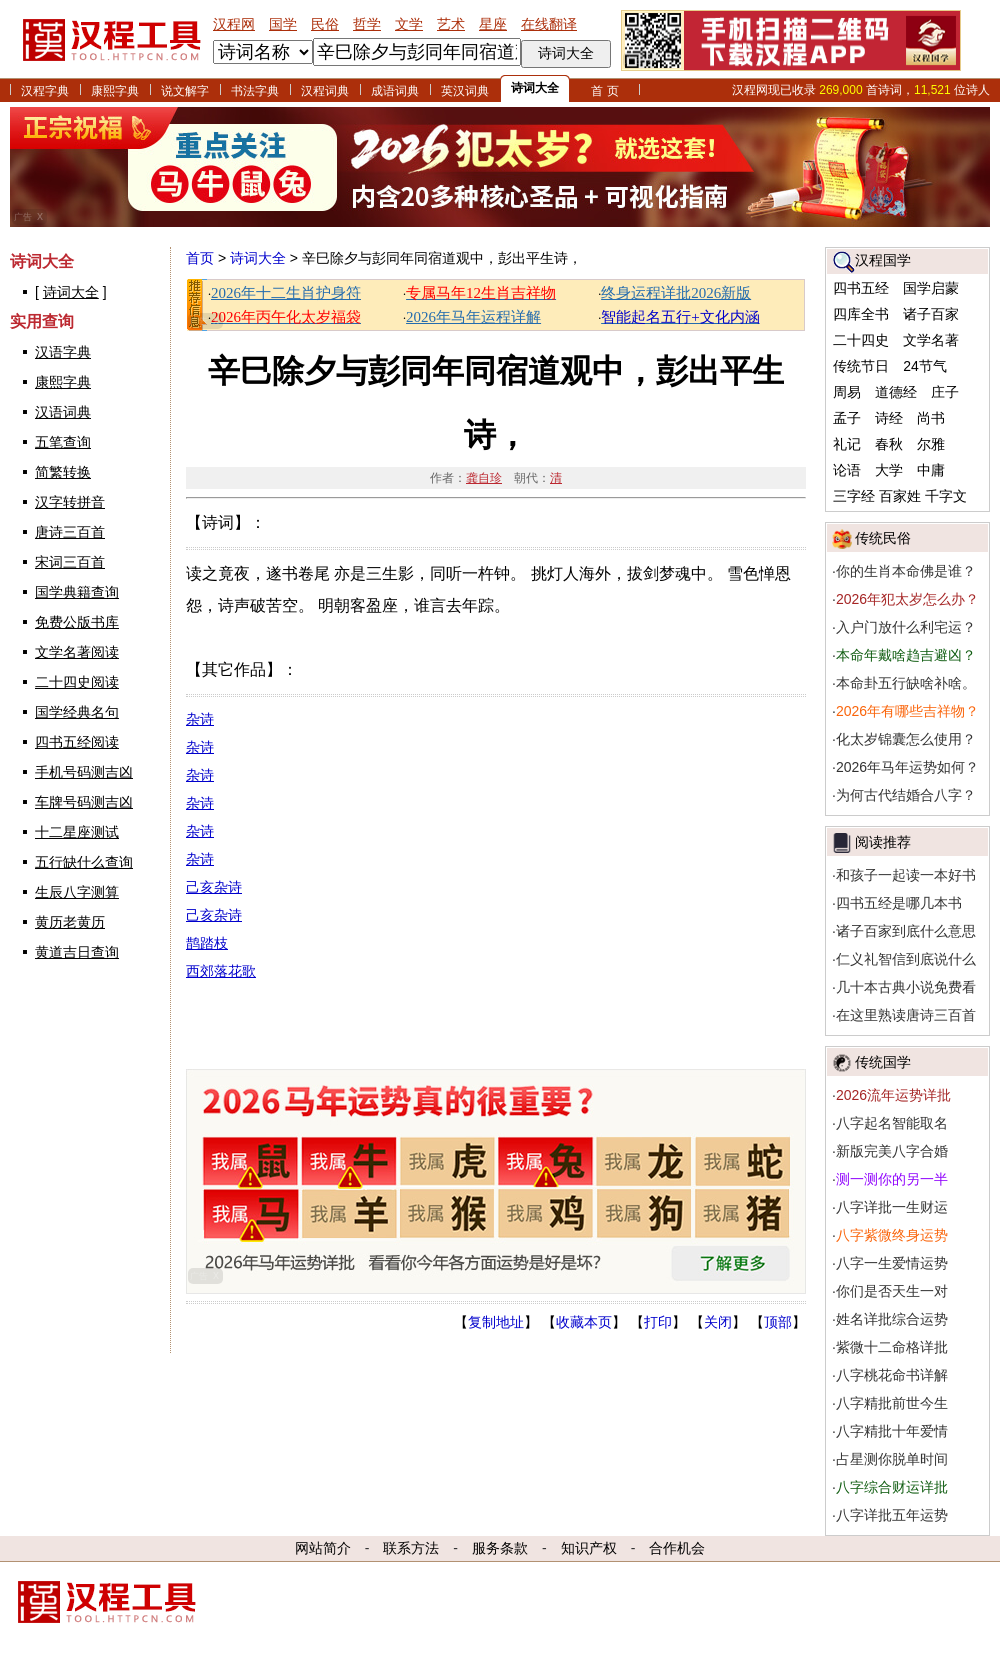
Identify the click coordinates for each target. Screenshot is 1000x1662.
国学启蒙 (931, 288)
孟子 (847, 418)
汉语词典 (63, 412)
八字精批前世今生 (892, 1403)
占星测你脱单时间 (892, 1459)
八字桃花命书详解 (892, 1375)
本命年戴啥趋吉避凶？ (906, 655)
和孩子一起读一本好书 (906, 875)
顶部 (778, 1322)
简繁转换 (63, 472)
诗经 (889, 418)
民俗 (325, 24)
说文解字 (185, 91)
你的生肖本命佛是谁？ (906, 571)
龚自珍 (484, 478)
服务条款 (500, 1548)
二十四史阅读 (77, 682)
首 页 (604, 91)
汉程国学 (883, 260)
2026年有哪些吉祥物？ (907, 711)
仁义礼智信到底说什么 (906, 959)
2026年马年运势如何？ (907, 767)
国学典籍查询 (77, 592)
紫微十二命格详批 (892, 1347)
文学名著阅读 (77, 652)
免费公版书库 (77, 622)
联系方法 (411, 1548)
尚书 (931, 418)
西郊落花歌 (221, 971)
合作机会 (677, 1548)
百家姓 (900, 496)
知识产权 (589, 1548)
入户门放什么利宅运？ (906, 627)
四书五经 (861, 288)
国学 (283, 24)
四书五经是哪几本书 (899, 903)
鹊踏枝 (207, 943)
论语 (847, 470)
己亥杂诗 (214, 887)
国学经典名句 (77, 712)
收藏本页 (584, 1322)
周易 (847, 392)
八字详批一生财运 (892, 1207)
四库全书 (861, 314)
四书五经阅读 (77, 742)
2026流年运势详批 (893, 1095)
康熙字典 (115, 91)
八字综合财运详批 (892, 1487)
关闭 (718, 1322)
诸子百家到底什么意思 (906, 931)
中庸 (931, 470)
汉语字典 (63, 352)
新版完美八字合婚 (892, 1151)
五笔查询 (63, 442)
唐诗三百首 (70, 532)
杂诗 (200, 719)
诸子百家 (931, 314)
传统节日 (861, 366)
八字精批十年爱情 (892, 1431)
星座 (493, 24)
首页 (200, 258)
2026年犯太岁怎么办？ (907, 599)
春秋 (889, 444)
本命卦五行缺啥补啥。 (906, 683)
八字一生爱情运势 (892, 1263)
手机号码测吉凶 (84, 772)
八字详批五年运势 (892, 1515)
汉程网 (234, 24)
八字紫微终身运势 (892, 1235)
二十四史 (861, 340)
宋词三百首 (70, 562)
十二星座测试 (77, 832)
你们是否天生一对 (892, 1291)
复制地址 (496, 1322)
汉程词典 (325, 91)
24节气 (925, 366)
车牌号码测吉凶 (84, 802)
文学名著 (931, 340)
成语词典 (395, 91)
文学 (409, 24)
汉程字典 (45, 91)
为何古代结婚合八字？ (906, 795)
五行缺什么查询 (84, 862)
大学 (889, 470)
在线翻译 (549, 24)
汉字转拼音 (70, 502)
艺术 (451, 24)
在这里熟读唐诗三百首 (906, 1015)
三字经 (854, 496)
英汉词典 (465, 91)
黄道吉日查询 (77, 952)
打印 (658, 1322)
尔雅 (931, 444)
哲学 (367, 24)
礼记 (847, 444)
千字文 (946, 496)
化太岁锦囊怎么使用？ (906, 739)
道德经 (896, 392)
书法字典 (255, 91)
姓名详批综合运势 (892, 1319)
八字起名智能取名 (892, 1123)
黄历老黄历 (70, 922)
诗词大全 (535, 88)
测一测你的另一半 (892, 1179)
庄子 (945, 392)
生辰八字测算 (77, 892)
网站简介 (323, 1548)
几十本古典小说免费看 (906, 987)
